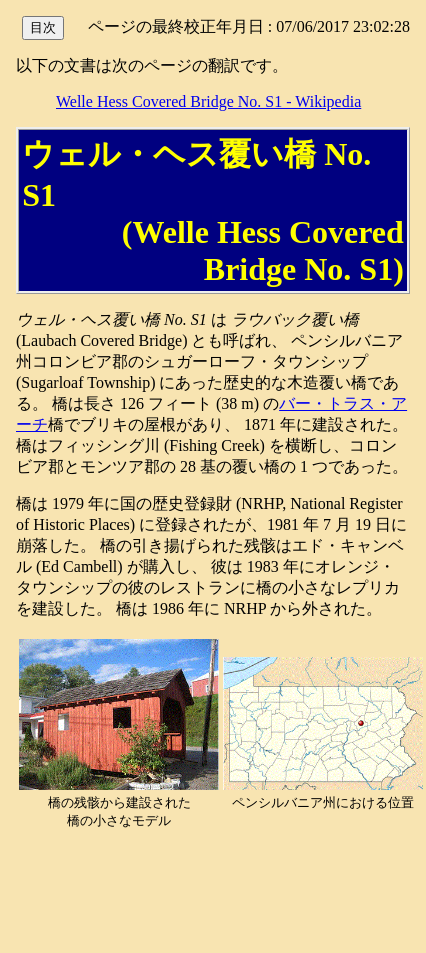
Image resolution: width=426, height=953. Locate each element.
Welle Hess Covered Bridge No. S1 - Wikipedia (208, 101)
